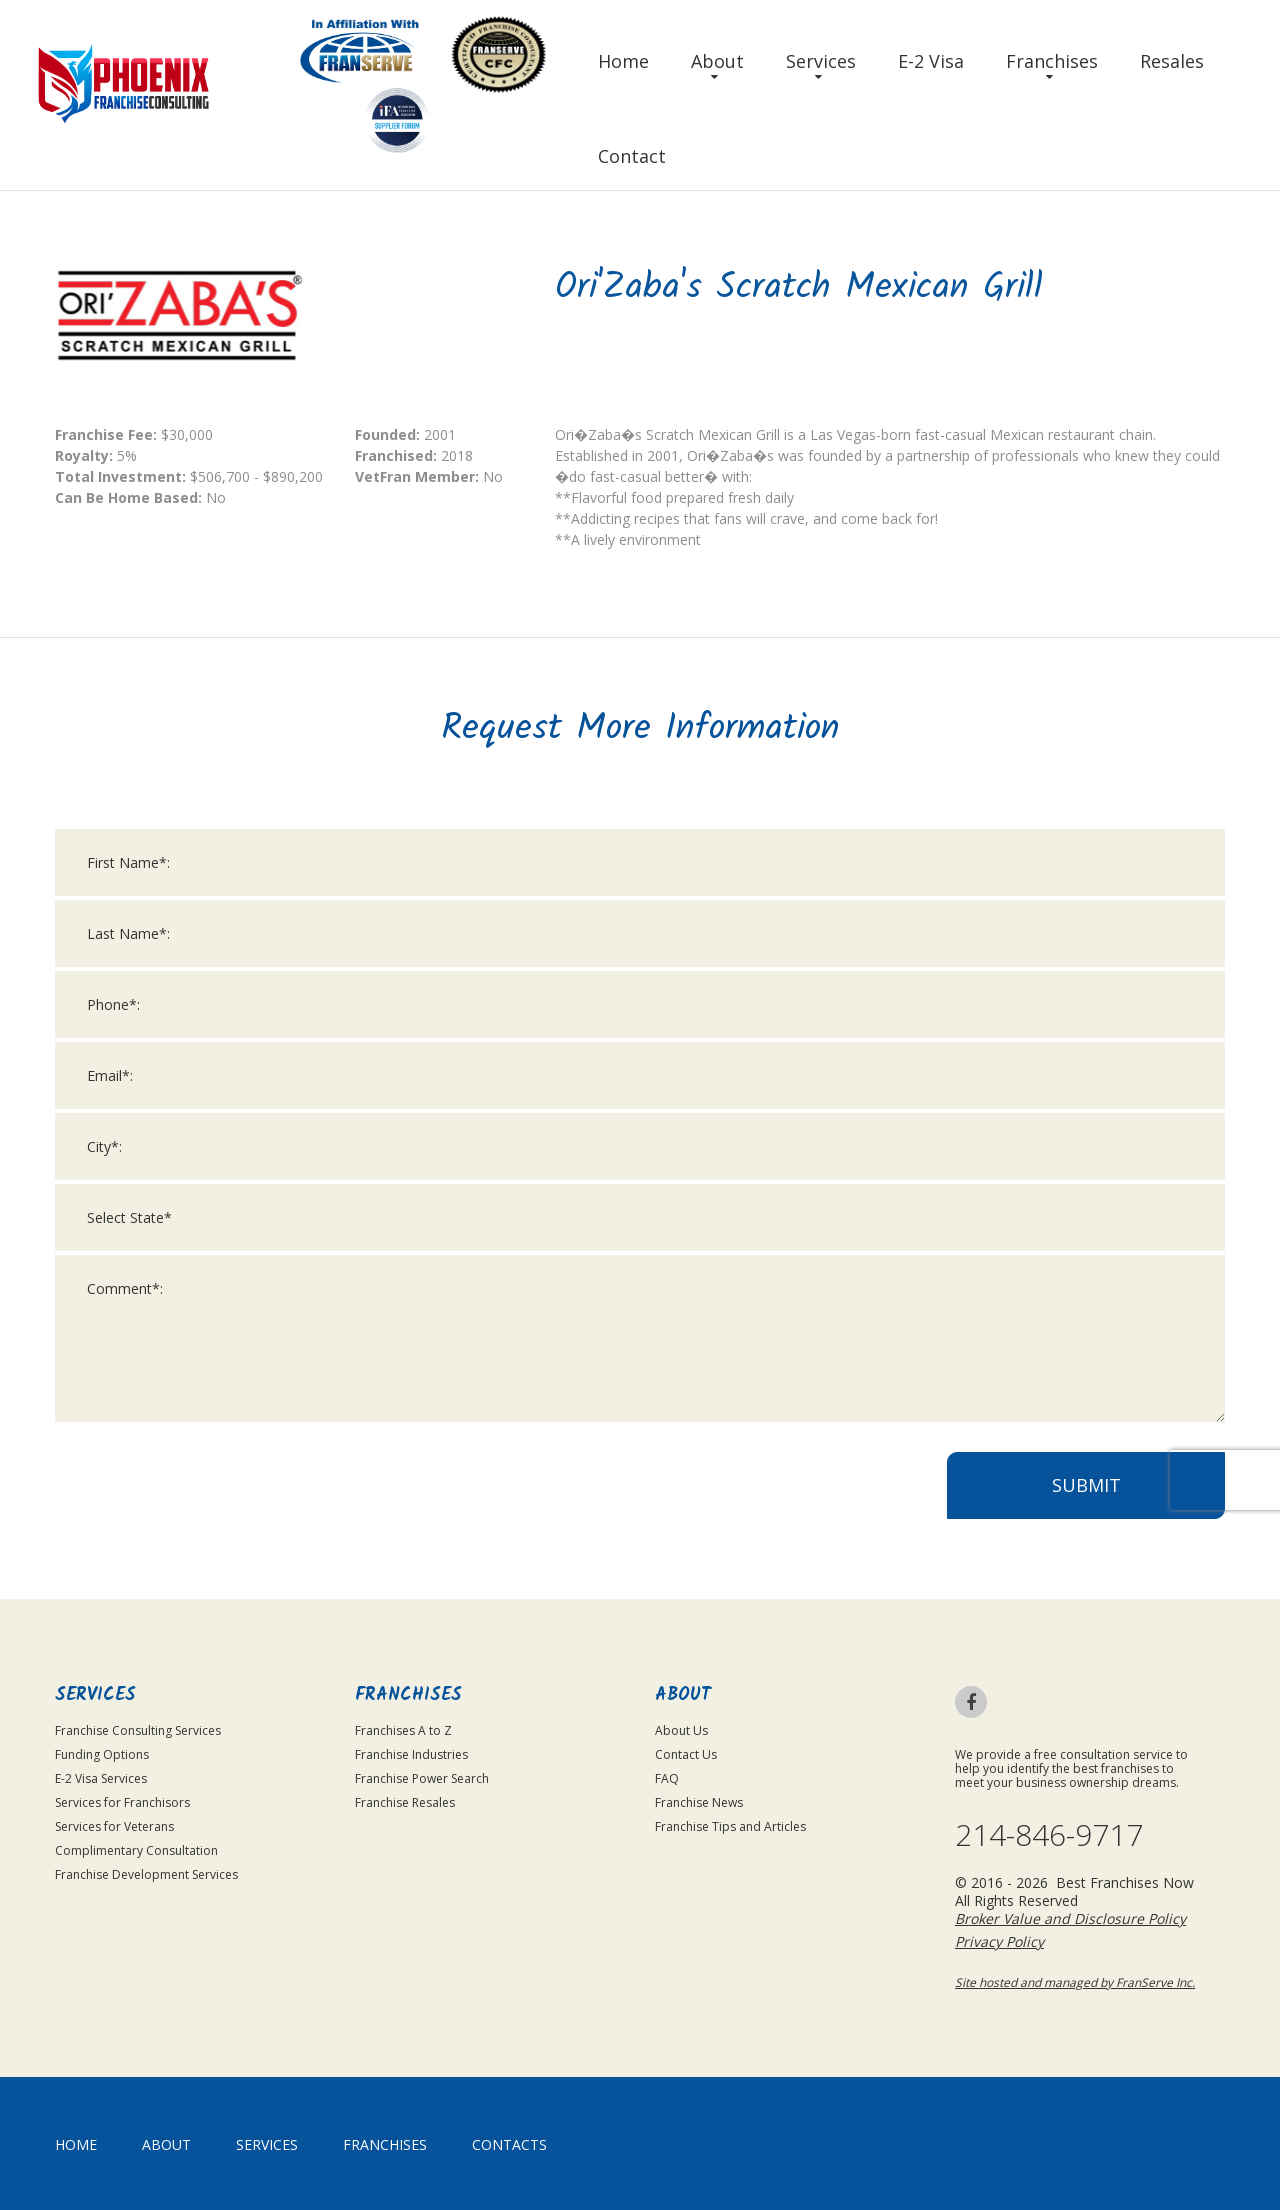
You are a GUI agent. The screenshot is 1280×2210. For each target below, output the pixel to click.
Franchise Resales (405, 1802)
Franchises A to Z (403, 1730)
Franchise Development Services (146, 1874)
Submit (1086, 1496)
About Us (681, 1730)
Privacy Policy (999, 1941)
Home (623, 61)
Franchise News (699, 1802)
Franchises (1052, 61)
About (717, 61)
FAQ (667, 1778)
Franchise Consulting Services (138, 1730)
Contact (632, 156)
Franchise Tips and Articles (730, 1826)
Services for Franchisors (122, 1802)
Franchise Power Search (422, 1778)
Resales (1172, 61)
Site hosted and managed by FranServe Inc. (1075, 1982)
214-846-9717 (1049, 1835)
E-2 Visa (931, 61)
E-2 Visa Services (101, 1778)
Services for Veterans (114, 1826)
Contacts (509, 2144)
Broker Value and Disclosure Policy (1070, 1918)
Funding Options (102, 1754)
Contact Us (686, 1754)
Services (821, 61)
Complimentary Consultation (136, 1850)
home (76, 2144)
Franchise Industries (411, 1754)
